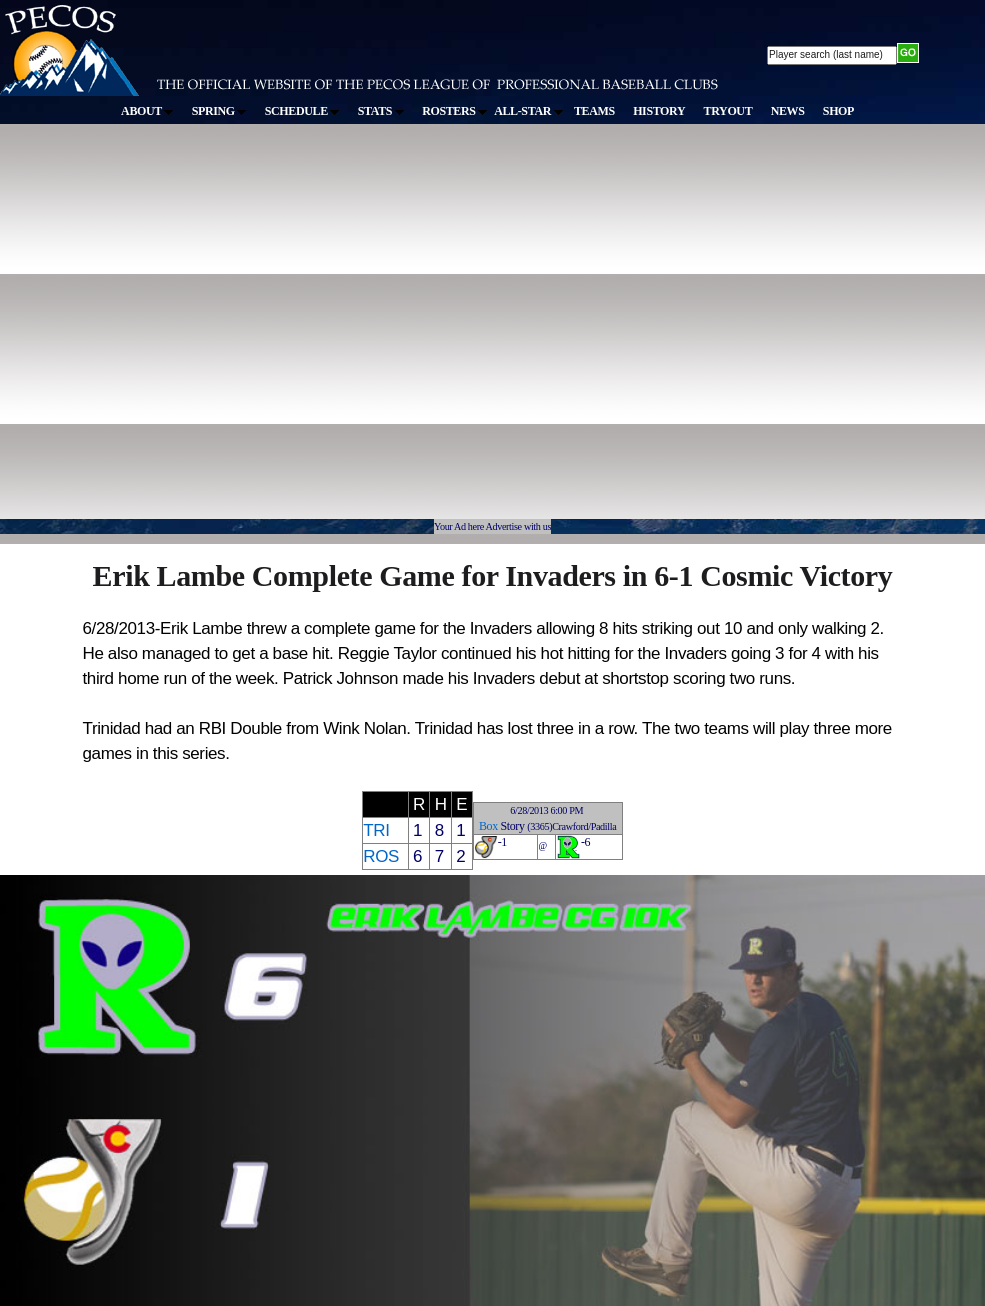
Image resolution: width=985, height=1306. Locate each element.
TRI (376, 830)
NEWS (788, 111)
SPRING (219, 111)
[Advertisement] (187, 331)
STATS (381, 111)
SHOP (838, 111)
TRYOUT (728, 111)
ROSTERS (454, 111)
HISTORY (659, 111)
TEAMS (594, 111)
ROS (381, 856)
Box (488, 826)
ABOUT (147, 111)
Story (512, 826)
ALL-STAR (528, 111)
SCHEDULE (302, 111)
